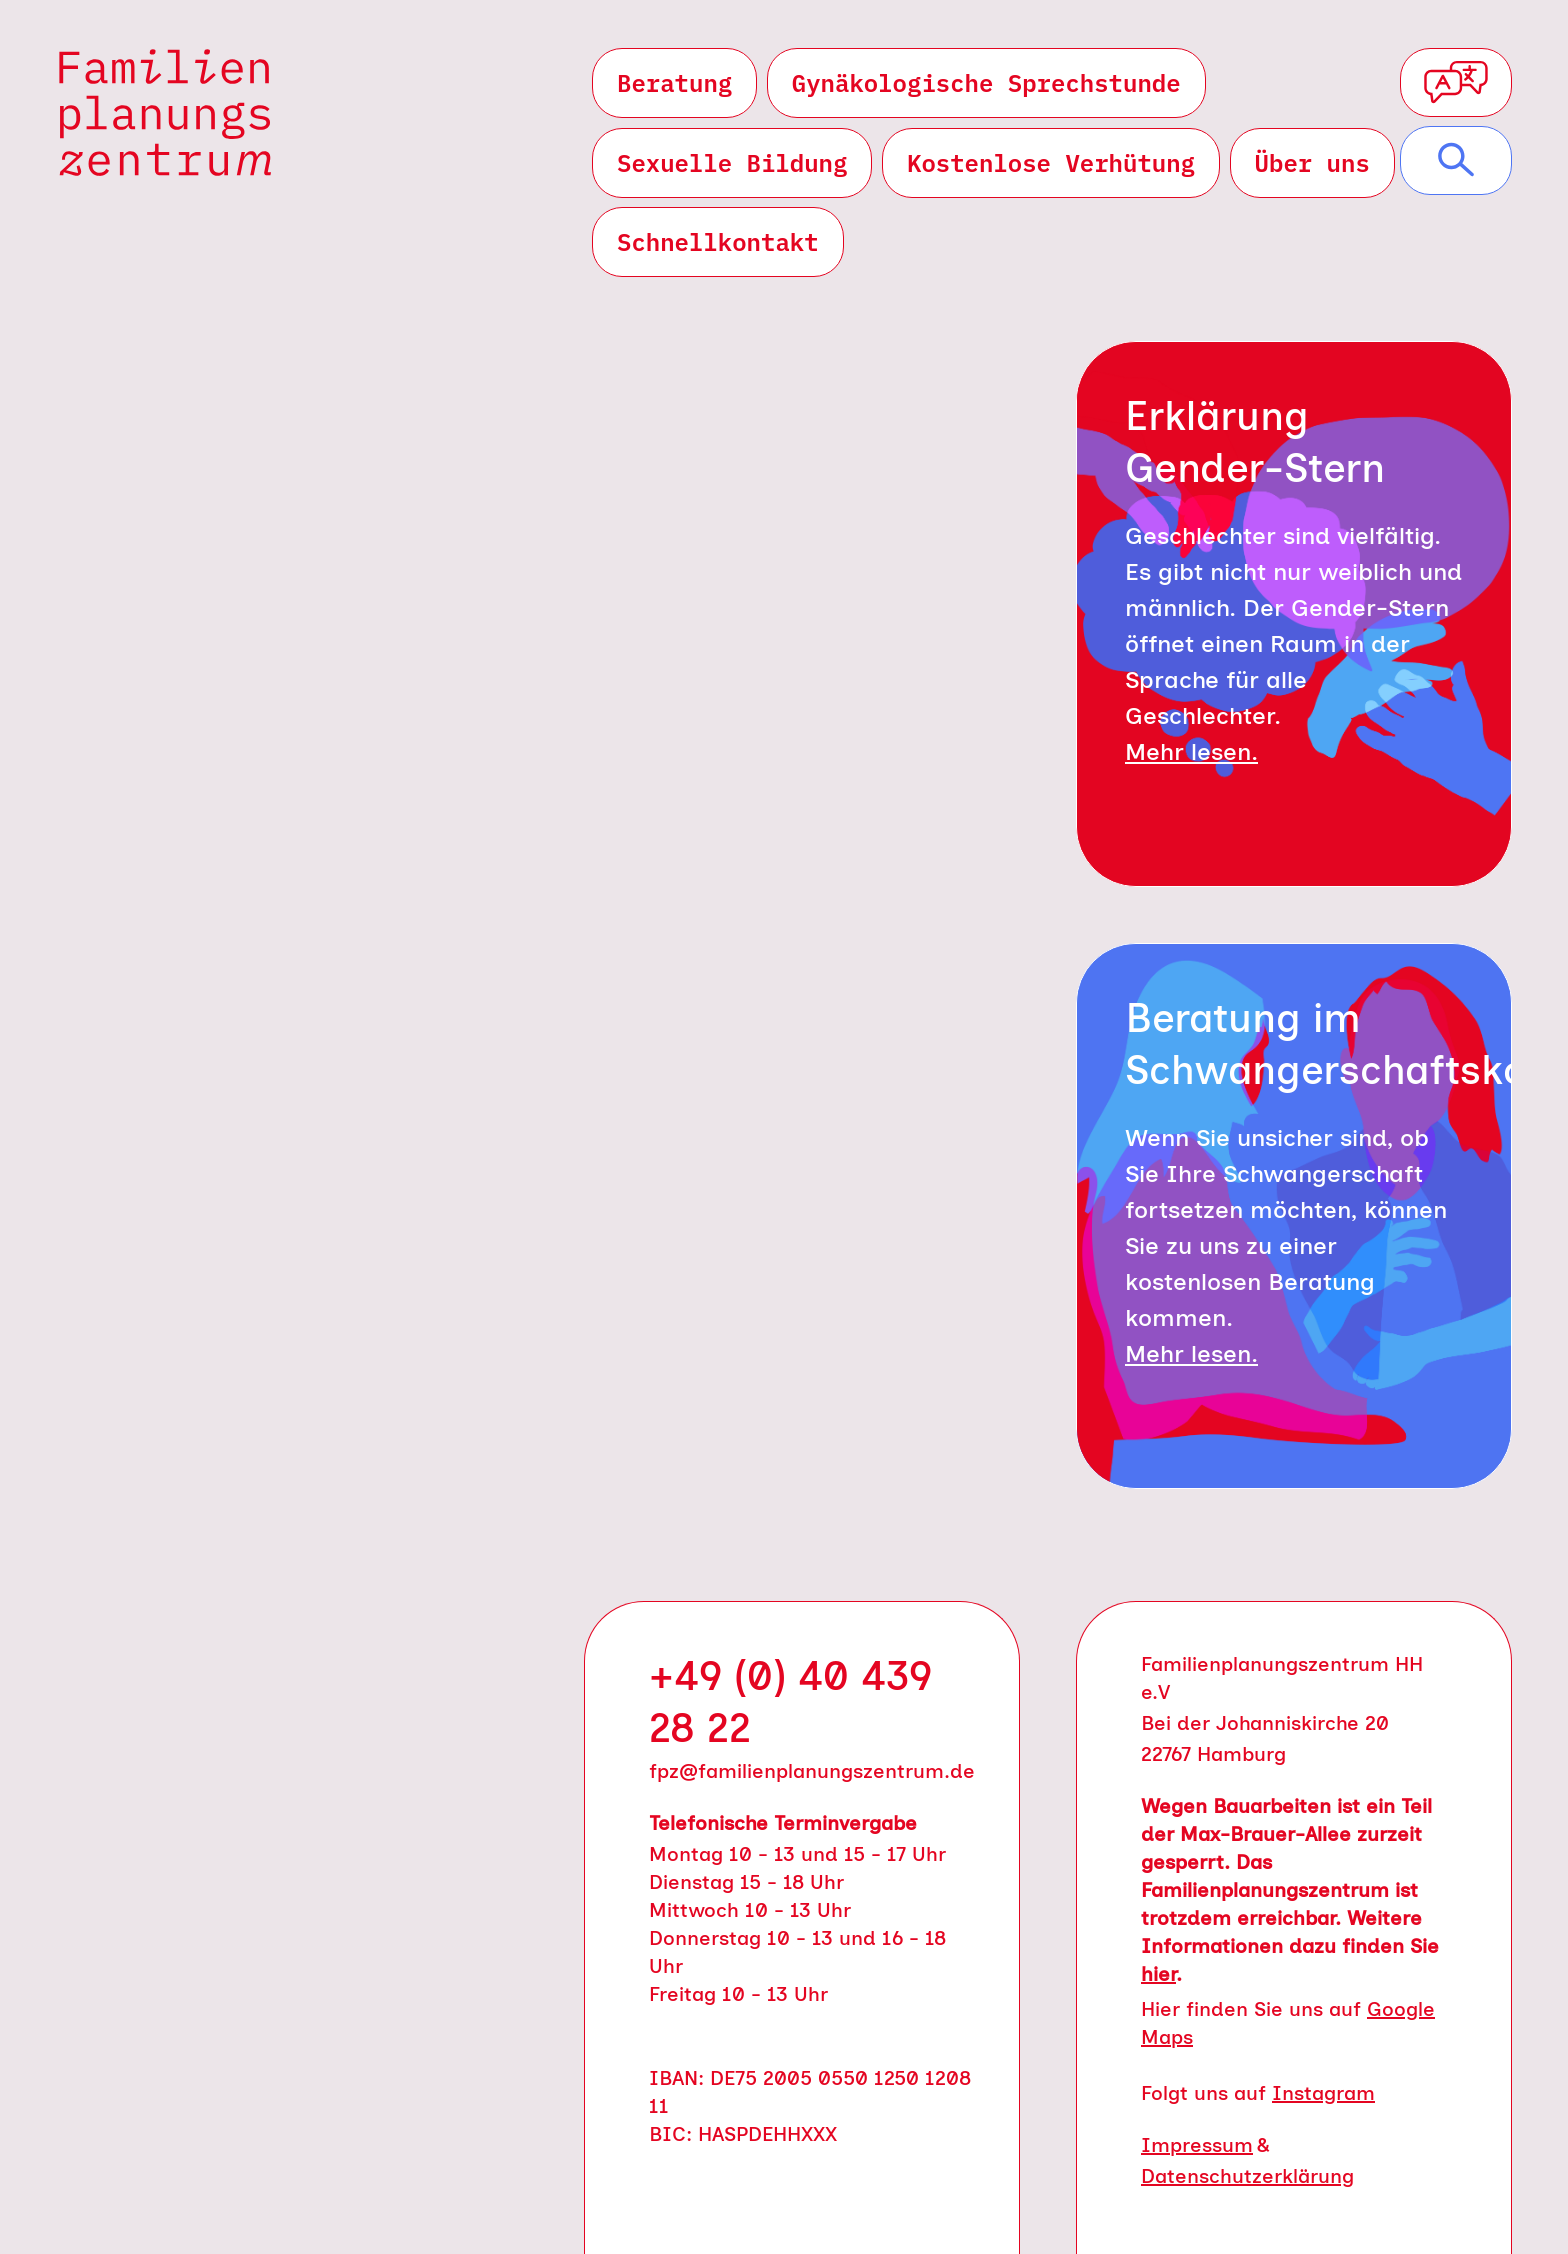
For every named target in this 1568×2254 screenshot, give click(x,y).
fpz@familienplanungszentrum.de (812, 1771)
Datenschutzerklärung (1247, 2176)
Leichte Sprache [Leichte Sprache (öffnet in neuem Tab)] (283, 1387)
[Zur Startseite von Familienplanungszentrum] (166, 112)
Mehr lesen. (1191, 751)
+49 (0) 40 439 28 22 (790, 1702)
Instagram (1323, 2093)
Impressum (1197, 2145)
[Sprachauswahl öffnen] (1456, 82)
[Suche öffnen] (1456, 160)
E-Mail (764, 891)
